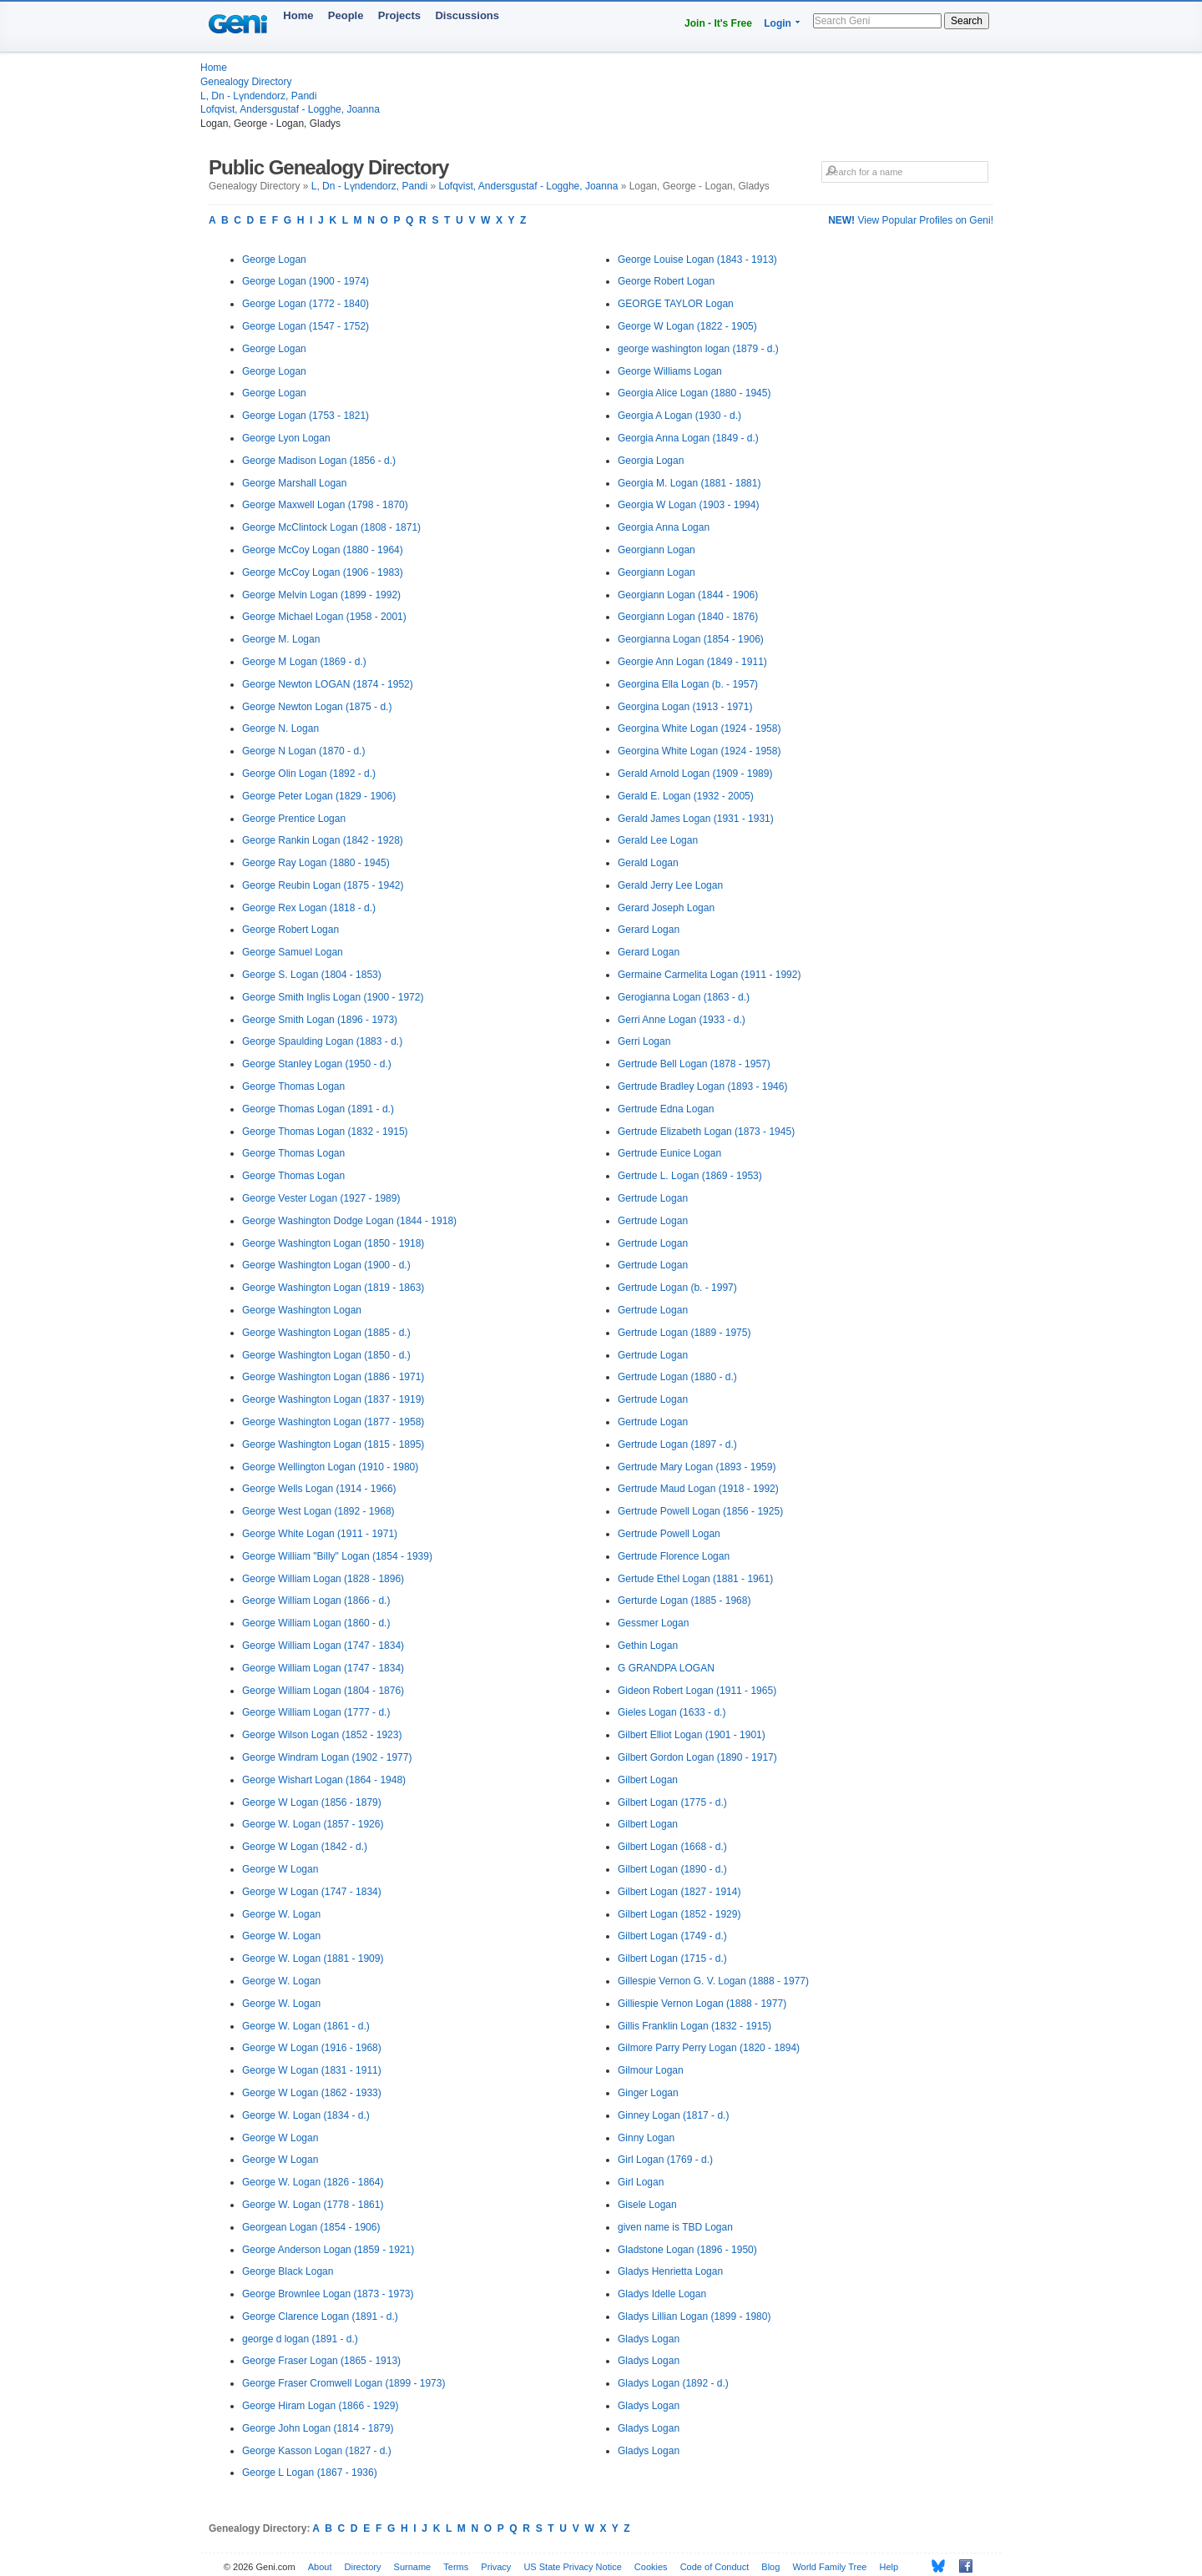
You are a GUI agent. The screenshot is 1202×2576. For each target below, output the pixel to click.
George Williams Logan (670, 371)
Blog (770, 2567)
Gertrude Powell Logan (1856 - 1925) (700, 1511)
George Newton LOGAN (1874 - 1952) (327, 684)
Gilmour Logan (651, 2070)
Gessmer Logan (653, 1623)
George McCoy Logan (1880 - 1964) (322, 550)
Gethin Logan (648, 1645)
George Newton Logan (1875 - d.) (316, 707)
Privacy (496, 2567)
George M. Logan (281, 639)
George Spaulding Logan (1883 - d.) (322, 1041)
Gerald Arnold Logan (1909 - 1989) (695, 773)
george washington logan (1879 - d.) (698, 349)
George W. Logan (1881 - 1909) (312, 1958)
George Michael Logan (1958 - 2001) (324, 617)
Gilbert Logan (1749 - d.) (672, 1936)
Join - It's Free (718, 23)
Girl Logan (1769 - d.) (665, 2159)
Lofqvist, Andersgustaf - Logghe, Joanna (290, 109)
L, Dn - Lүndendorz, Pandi (258, 96)
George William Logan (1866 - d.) (316, 1600)
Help (889, 2567)
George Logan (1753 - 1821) (305, 415)
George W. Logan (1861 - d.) (306, 2026)
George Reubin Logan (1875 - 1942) (322, 885)
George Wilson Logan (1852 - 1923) (322, 1735)
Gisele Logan (647, 2205)
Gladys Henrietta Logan (670, 2271)
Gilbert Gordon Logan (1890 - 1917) (697, 1757)
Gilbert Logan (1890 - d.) (672, 1869)
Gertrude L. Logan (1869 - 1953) (690, 1176)
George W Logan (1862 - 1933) (311, 2093)
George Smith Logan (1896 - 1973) (319, 1020)
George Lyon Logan (286, 438)
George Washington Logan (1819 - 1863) (333, 1287)
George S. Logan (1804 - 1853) (311, 974)
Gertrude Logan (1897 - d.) (677, 1444)
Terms (455, 2567)
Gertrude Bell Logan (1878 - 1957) (694, 1064)
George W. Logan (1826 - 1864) (312, 2182)
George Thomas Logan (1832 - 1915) (325, 1131)
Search (966, 21)
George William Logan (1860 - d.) (316, 1623)
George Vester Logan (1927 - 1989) (321, 1198)
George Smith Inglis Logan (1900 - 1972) (332, 997)
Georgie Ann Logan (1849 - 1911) (692, 662)
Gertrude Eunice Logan (669, 1153)
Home (298, 15)
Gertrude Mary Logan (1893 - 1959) (696, 1467)
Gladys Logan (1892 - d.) (673, 2383)
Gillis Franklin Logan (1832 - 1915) (694, 2026)
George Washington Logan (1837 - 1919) (333, 1399)
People (346, 15)
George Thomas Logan (293, 1086)
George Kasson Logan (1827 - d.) (316, 2451)
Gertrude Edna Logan (666, 1109)
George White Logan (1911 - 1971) (319, 1534)
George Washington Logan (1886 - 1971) (333, 1377)
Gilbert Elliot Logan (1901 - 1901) (691, 1735)
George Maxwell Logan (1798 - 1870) (325, 505)
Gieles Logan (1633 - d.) (671, 1712)
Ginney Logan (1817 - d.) (673, 2115)
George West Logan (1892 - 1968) (318, 1511)
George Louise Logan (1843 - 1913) (697, 259)
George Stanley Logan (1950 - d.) (316, 1064)
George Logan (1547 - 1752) (305, 326)
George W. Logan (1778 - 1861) (312, 2205)
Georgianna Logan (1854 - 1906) (691, 639)
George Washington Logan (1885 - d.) (326, 1332)
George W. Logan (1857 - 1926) (312, 1824)
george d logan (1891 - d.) (300, 2339)
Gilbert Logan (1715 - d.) (672, 1958)
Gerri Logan (644, 1041)
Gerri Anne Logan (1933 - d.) (681, 1020)
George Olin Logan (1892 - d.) (309, 773)
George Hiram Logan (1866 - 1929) (320, 2406)
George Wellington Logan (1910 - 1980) (330, 1467)
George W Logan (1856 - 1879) (311, 1802)
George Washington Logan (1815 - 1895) (333, 1444)
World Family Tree (829, 2567)
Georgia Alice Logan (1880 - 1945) (694, 393)
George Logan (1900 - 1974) (305, 281)
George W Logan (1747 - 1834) (311, 1892)
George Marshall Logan (294, 483)
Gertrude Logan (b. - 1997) (677, 1287)
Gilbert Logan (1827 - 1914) (679, 1892)
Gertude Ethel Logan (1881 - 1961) (695, 1579)
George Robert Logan (290, 929)
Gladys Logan (648, 2339)
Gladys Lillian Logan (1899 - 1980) (694, 2316)
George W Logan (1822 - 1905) (687, 326)
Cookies (651, 2567)
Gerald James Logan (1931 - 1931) (696, 818)
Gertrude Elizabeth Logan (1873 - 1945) (706, 1131)
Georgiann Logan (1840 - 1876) (688, 617)
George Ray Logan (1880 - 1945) (316, 863)
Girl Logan (641, 2182)
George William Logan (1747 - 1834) (323, 1645)
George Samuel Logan (292, 952)
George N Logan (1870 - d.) (303, 751)
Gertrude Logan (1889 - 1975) (684, 1332)
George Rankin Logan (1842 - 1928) (322, 840)
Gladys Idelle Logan (662, 2294)
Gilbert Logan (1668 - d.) (672, 1847)
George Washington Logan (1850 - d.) (326, 1355)
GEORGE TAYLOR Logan (676, 304)
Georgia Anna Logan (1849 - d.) (688, 438)
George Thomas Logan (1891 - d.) (318, 1109)
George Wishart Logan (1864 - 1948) (324, 1780)
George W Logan (280, 1869)
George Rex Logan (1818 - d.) (309, 908)
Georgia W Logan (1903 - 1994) (688, 505)
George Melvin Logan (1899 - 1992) (321, 595)
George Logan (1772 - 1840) (305, 304)
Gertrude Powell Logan (669, 1534)
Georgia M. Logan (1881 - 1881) (689, 483)
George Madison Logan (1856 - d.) (319, 460)
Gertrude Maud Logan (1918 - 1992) (698, 1489)
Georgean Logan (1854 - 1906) (311, 2227)
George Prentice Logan (294, 818)
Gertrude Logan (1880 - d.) (677, 1377)
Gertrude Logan (653, 1198)
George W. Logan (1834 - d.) (306, 2115)
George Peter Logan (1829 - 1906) (319, 796)
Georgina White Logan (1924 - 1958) (699, 728)
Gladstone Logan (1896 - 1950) (687, 2250)
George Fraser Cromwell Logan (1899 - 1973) (343, 2383)
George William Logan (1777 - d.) (316, 1712)
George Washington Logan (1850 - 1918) (333, 1243)
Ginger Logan (648, 2093)
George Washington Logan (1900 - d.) (326, 1265)
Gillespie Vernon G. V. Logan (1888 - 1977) (713, 1981)
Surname (413, 2567)
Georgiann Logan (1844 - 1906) (688, 595)
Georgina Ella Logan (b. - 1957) (688, 684)
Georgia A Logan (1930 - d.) (679, 415)
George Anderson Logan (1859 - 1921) (328, 2250)
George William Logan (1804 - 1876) (323, 1690)
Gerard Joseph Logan (666, 908)
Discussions (467, 15)
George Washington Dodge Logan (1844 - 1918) (349, 1221)
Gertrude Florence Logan (674, 1556)
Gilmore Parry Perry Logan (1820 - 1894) (709, 2048)
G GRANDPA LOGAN (666, 1668)
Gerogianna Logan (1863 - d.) (684, 997)
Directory (363, 2567)
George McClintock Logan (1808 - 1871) (331, 527)
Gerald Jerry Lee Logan (670, 885)
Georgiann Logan (656, 550)
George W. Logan (281, 1914)
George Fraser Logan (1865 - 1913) (321, 2361)
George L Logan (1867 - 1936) (309, 2472)
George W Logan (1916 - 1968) (311, 2048)
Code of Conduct (715, 2567)
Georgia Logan (651, 460)
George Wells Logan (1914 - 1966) (319, 1489)
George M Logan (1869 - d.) (304, 662)
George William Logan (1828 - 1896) (323, 1579)
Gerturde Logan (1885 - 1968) (684, 1600)
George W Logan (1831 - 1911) (311, 2070)
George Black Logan (287, 2271)
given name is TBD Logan (675, 2227)
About (320, 2567)
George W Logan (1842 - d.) (304, 1847)
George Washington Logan (301, 1310)
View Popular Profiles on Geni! (910, 220)
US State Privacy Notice (572, 2567)
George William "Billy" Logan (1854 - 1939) (337, 1556)
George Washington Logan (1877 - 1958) (333, 1422)
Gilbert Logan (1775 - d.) (672, 1802)
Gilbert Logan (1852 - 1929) (679, 1914)
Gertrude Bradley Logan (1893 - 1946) (702, 1086)
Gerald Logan (648, 863)
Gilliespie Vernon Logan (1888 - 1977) (702, 2003)
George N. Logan (280, 728)
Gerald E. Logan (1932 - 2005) (686, 796)
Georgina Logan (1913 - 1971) (685, 707)
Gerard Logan (648, 929)
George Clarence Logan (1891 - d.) (320, 2316)
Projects (399, 15)
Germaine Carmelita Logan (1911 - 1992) (709, 974)
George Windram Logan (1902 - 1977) (327, 1757)
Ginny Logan (646, 2138)
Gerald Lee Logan (658, 840)
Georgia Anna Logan (664, 527)
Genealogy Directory (245, 82)
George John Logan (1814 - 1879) (317, 2428)
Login (777, 23)
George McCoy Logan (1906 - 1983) (322, 572)
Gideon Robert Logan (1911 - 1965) (697, 1690)
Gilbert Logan (648, 1780)
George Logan (274, 259)
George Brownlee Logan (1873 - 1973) (327, 2294)
